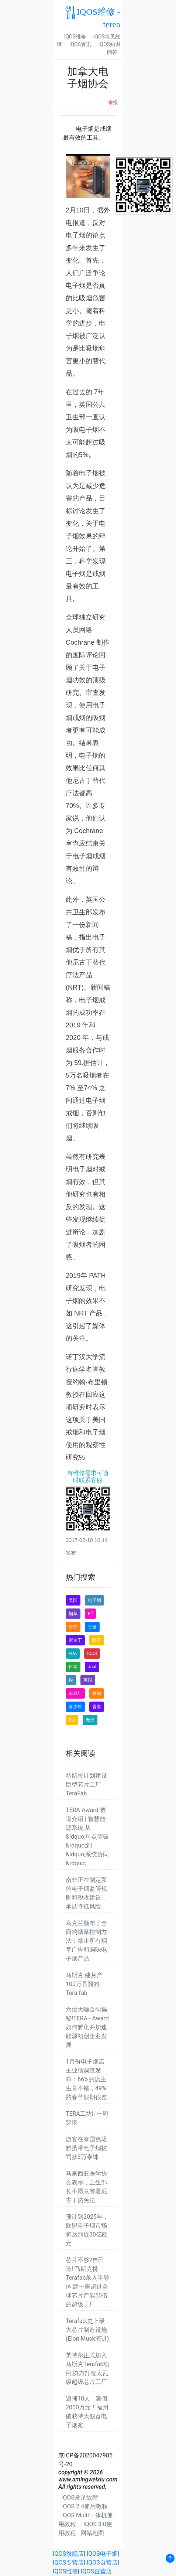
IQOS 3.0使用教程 (85, 2528)
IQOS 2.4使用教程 (84, 2506)
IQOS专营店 (68, 2562)
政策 (96, 1640)
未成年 (75, 1693)
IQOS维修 (75, 37)
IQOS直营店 (96, 2571)
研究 (73, 1627)
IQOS (92, 1653)
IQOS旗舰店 (68, 2553)
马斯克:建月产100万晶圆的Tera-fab (84, 1984)
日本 (73, 1666)
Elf (90, 1613)
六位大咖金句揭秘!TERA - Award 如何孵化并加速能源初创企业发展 (87, 2027)
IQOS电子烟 (102, 2553)
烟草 (73, 1613)
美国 (73, 1600)
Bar (72, 1720)
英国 (87, 1680)
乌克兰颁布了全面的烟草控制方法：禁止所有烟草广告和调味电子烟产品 (86, 1941)
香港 (96, 1706)
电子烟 (94, 1600)
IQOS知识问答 (109, 48)
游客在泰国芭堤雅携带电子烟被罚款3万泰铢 (86, 2148)
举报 (113, 102)
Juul (92, 1666)
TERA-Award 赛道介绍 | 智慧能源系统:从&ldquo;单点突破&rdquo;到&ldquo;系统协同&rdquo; (87, 1836)
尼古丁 (75, 1640)
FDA (73, 1653)
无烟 (90, 1720)
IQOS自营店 (102, 2562)
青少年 (75, 1706)
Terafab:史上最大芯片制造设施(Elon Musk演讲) (87, 2329)
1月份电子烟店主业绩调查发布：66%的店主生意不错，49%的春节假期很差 (86, 2079)
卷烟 (96, 1693)
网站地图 (92, 2532)
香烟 (92, 1627)
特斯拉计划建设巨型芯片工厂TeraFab (86, 1784)
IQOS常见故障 (79, 2497)
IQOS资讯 (80, 44)
